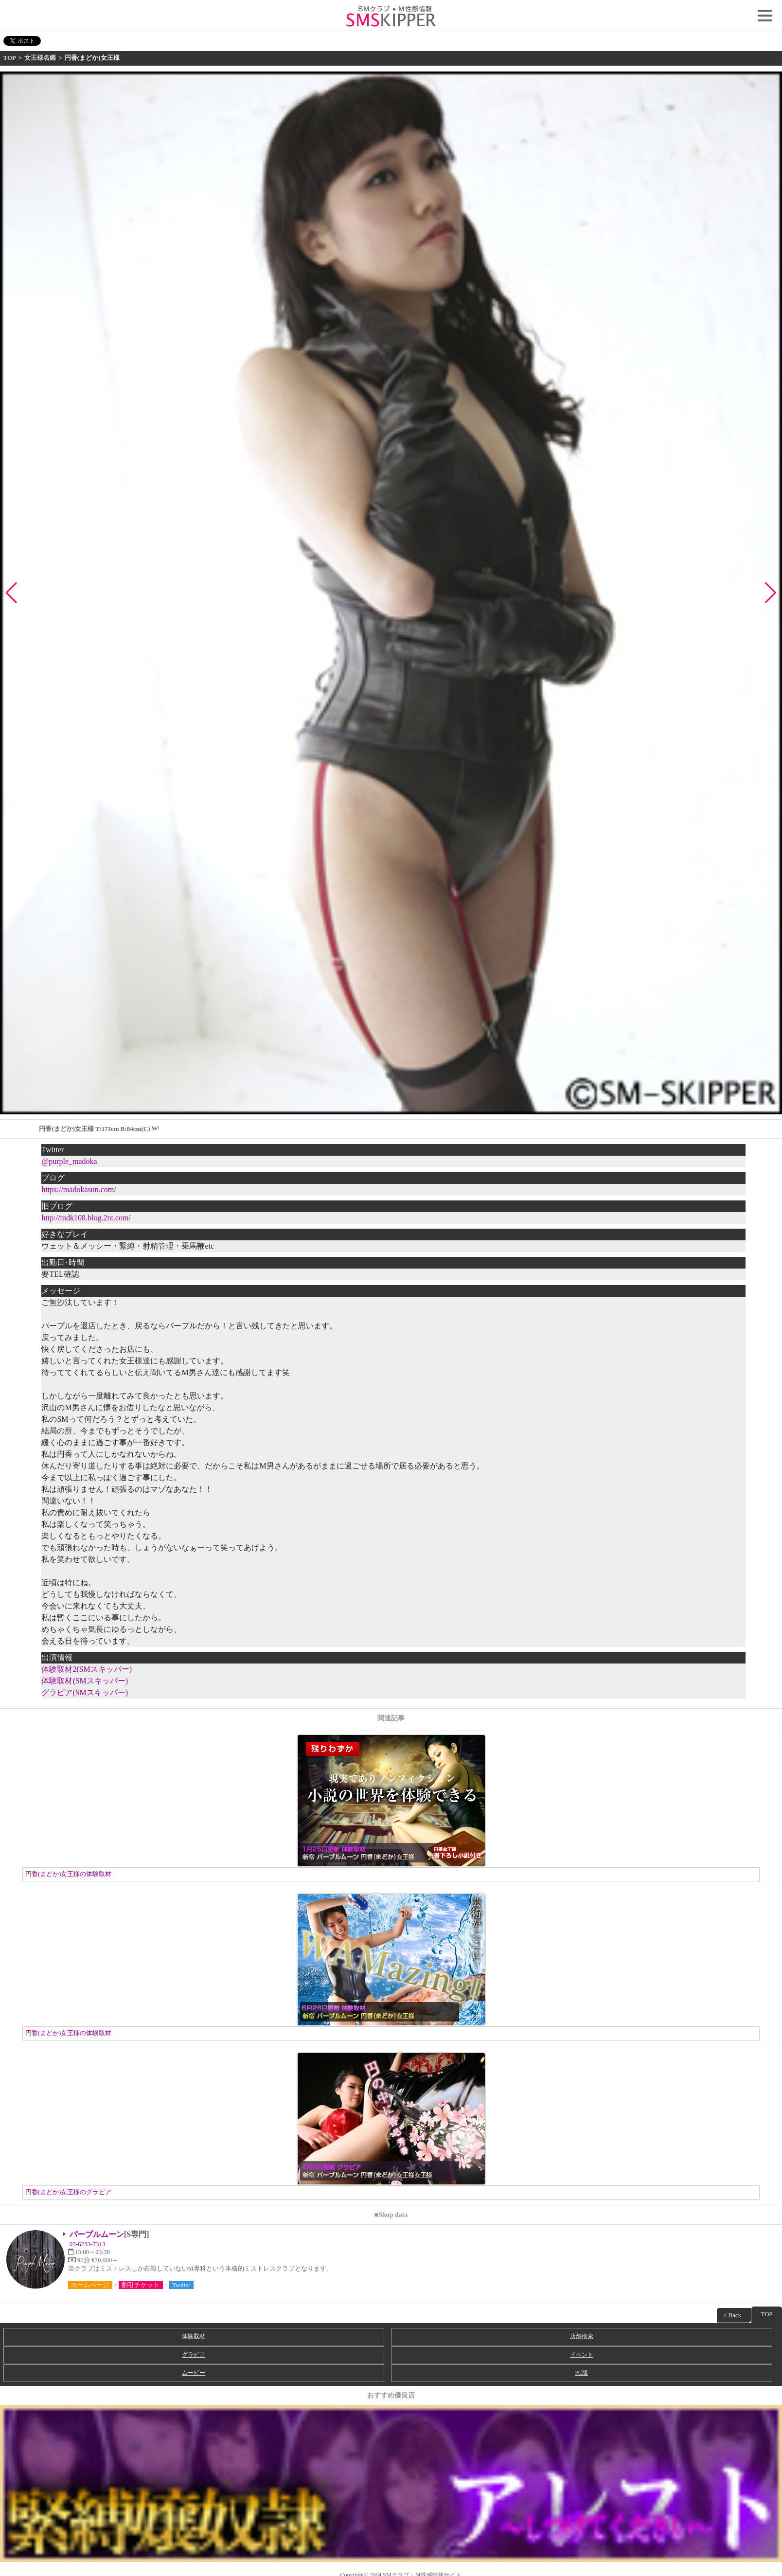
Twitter (181, 2285)
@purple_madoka (69, 1161)
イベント (581, 2354)
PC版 (581, 2372)
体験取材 (193, 2336)
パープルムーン (97, 2234)
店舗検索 (581, 2336)
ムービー (193, 2372)
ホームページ (90, 2285)
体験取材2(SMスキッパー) (86, 1669)
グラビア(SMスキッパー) (84, 1692)
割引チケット (141, 2285)
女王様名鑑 (40, 57)
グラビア (193, 2354)
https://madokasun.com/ (78, 1189)
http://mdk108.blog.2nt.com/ (86, 1218)
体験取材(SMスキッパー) (84, 1681)
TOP (10, 57)
